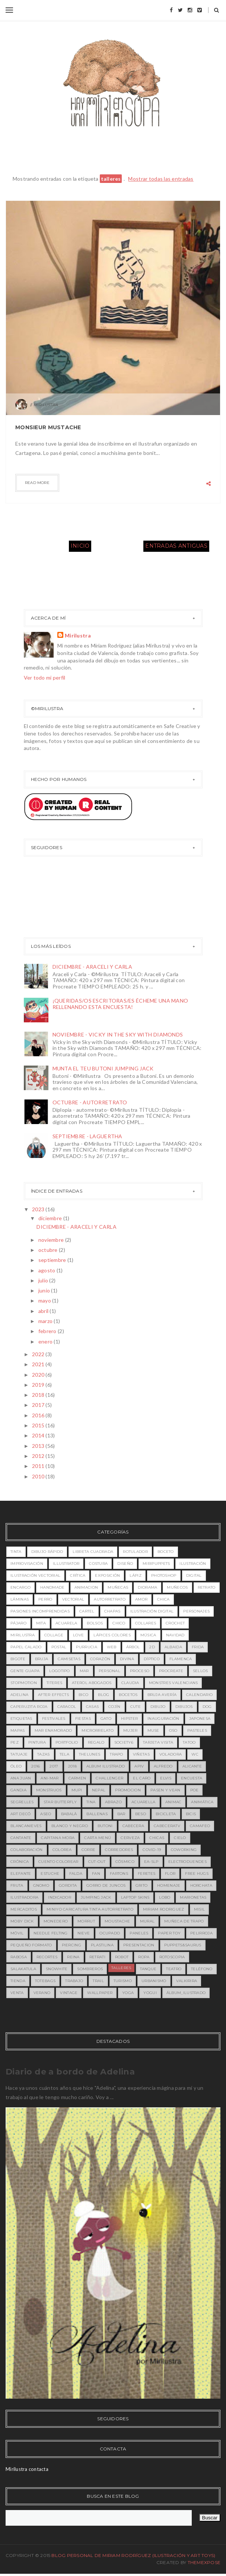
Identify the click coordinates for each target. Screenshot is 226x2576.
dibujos (184, 1706)
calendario (199, 1694)
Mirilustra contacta (27, 2469)
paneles (139, 1933)
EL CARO (141, 1778)
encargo (20, 1587)
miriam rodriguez (163, 1909)
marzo (46, 1321)
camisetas (69, 1658)
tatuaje (19, 1754)
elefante (20, 1873)
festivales (54, 1718)
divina (127, 1658)
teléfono (201, 1968)
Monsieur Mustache (48, 427)
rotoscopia (172, 1957)
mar (84, 1670)
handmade (52, 1587)
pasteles (197, 1730)
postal (59, 1647)
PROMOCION (128, 1790)
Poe (194, 1790)
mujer (130, 1730)
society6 (123, 1742)
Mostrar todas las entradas (160, 178)
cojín (114, 1706)
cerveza (130, 1837)
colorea (62, 1849)
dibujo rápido (47, 1551)
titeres (54, 1682)
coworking (184, 1849)
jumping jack (96, 1897)
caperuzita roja (29, 1706)
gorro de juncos (106, 1885)
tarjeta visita (158, 1742)
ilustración (192, 1563)
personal (109, 1670)
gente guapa (24, 1670)
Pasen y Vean (165, 1790)
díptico (152, 1658)
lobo (164, 1897)
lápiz (135, 1575)
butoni (105, 1825)
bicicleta (166, 1813)
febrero (48, 1331)
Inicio (80, 545)
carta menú (97, 1837)
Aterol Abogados (92, 1682)
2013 (38, 1446)
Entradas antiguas (176, 545)
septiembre (52, 1260)
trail (98, 1980)
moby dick (22, 1921)
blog (103, 1694)
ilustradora (24, 1897)
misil (199, 1909)
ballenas (96, 1813)
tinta (16, 1551)
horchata (201, 1885)
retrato (207, 1587)
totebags (45, 1980)
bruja (41, 1658)
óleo (16, 1766)
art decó (20, 1813)
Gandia (18, 1790)
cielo (180, 1837)
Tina (90, 1802)
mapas (17, 1730)
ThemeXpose (204, 2562)
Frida (198, 1647)
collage (53, 1635)
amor (141, 1599)
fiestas (83, 1718)
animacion (86, 1587)
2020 (38, 1374)
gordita (68, 1885)
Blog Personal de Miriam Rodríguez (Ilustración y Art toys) (133, 2555)
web (112, 1647)
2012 (38, 1456)
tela (64, 1754)
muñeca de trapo (184, 1921)
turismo (123, 1980)
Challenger (109, 1778)
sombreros (90, 1968)
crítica (77, 1575)
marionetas (193, 1897)
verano (42, 1992)
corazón (100, 1658)
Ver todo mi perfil (45, 677)
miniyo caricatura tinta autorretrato (90, 1909)
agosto (47, 1270)
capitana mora (57, 1837)
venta (17, 1992)
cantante (20, 1837)
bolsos (95, 1623)
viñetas (141, 1754)
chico (118, 1623)
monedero (56, 1921)
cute (135, 1706)
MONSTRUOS (49, 1790)
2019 (38, 1385)
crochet (175, 1623)
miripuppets (156, 1563)
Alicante (192, 1766)
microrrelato (98, 1730)
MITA (41, 1623)
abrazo (113, 1802)
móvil (17, 1933)
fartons (119, 1873)
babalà (69, 1813)
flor (170, 1873)
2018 (38, 1395)
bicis (191, 1813)
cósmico (124, 1861)
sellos (200, 1670)
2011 (38, 1466)
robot (122, 1957)
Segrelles (22, 1802)
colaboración (26, 1849)
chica (163, 1599)
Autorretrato (109, 1599)
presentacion (139, 1945)
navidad (175, 1635)
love (78, 1635)
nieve (83, 1933)
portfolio (66, 1742)
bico (83, 1694)
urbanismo (153, 1980)
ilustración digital (152, 1611)
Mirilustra (78, 635)
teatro (173, 1968)
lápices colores (112, 1635)
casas (92, 1706)
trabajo (74, 1980)
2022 (38, 1354)
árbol (133, 1647)
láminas (19, 1599)
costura (98, 1563)
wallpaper (99, 1992)
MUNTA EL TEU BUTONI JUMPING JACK (103, 1068)
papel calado (26, 1647)
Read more (37, 482)
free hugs (197, 1873)
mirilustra (22, 1635)
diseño (125, 1563)
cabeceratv (167, 1825)
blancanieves (26, 1825)
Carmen (77, 1778)
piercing (71, 1945)
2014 (38, 1435)
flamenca (180, 1658)
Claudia (130, 1682)
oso (173, 1730)
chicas (156, 1837)
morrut (86, 1921)
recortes (46, 1957)
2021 (38, 1364)
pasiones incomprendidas (40, 1611)
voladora (170, 1754)
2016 (38, 1415)
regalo (96, 1742)
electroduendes (187, 1861)
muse (153, 1730)
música (148, 1635)
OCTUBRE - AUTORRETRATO (89, 1102)
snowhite (56, 1968)
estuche (50, 1873)
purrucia (86, 1647)
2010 (38, 1476)
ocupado (109, 1933)
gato (106, 1718)
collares (145, 1623)
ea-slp (151, 1861)
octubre (48, 1250)
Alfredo (163, 1766)
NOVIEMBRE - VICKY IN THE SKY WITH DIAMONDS (117, 1034)
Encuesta (191, 1778)
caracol (66, 1706)
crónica (19, 1861)
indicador (59, 1897)
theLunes (89, 1754)
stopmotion (23, 1682)
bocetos (128, 1694)
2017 (38, 1405)
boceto (165, 1551)
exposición (107, 1575)
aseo (45, 1813)
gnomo (41, 1885)
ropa (143, 1957)
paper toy (169, 1933)
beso (140, 1813)
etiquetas (21, 1718)
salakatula (23, 1968)
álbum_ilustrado (186, 1992)
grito (142, 1885)
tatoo (189, 1742)
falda (76, 1873)
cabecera (133, 1825)
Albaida (173, 1647)
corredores (119, 1849)
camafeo (200, 1825)
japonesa (199, 1718)
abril (44, 1311)
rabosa (18, 1957)
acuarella (143, 1802)
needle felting (51, 1933)
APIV (139, 1766)
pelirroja (201, 1933)
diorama (147, 1587)
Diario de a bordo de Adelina (70, 2072)
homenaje (168, 1885)
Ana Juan (20, 1778)
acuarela (66, 1623)
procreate (171, 1670)
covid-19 (152, 1849)
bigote (17, 1658)
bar (121, 1813)
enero (46, 1341)
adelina (19, 1694)
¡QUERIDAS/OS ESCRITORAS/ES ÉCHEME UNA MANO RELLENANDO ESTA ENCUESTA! (120, 1003)
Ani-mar (49, 1778)
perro (45, 1599)
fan (96, 1873)
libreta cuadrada (93, 1551)
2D (152, 1647)
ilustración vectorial (35, 1575)
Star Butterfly (60, 1802)
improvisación (26, 1563)
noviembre (51, 1240)
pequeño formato (31, 1945)
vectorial (73, 1599)
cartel (87, 1611)
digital (194, 1575)
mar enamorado (53, 1730)
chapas (112, 1611)
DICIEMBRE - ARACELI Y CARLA (92, 966)
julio (44, 1280)
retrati (97, 1957)
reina (73, 1957)
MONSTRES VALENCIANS (173, 1682)
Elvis (165, 1778)
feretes (146, 1873)
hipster (129, 1718)
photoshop (163, 1575)
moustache (117, 1921)
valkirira (186, 1980)
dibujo (158, 1706)
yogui (150, 1992)
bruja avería (162, 1694)
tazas (43, 1754)
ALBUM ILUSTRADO (105, 1766)
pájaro (18, 1623)
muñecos (177, 1587)
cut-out (97, 1861)
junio (44, 1290)
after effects (53, 1694)
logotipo (59, 1670)
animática (202, 1802)
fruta (16, 1885)
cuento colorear (58, 1861)
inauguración (163, 1718)
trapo (116, 1754)
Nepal (99, 1790)
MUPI (76, 1790)
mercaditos (23, 1909)
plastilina (102, 1945)
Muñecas (118, 1587)
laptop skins (135, 1897)
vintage (68, 1992)
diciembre (50, 1218)
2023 (38, 1209)
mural (147, 1921)
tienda (17, 1980)
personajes (196, 1611)
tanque (148, 1968)
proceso (139, 1670)
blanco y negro (69, 1825)
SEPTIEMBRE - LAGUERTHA (87, 1136)
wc (194, 1754)
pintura (37, 1742)
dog (207, 1706)
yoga (128, 1992)
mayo (45, 1300)
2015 (38, 1425)
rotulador (135, 1551)
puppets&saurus (182, 1945)
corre (89, 1849)
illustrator (66, 1563)
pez (14, 1742)
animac (173, 1802)
